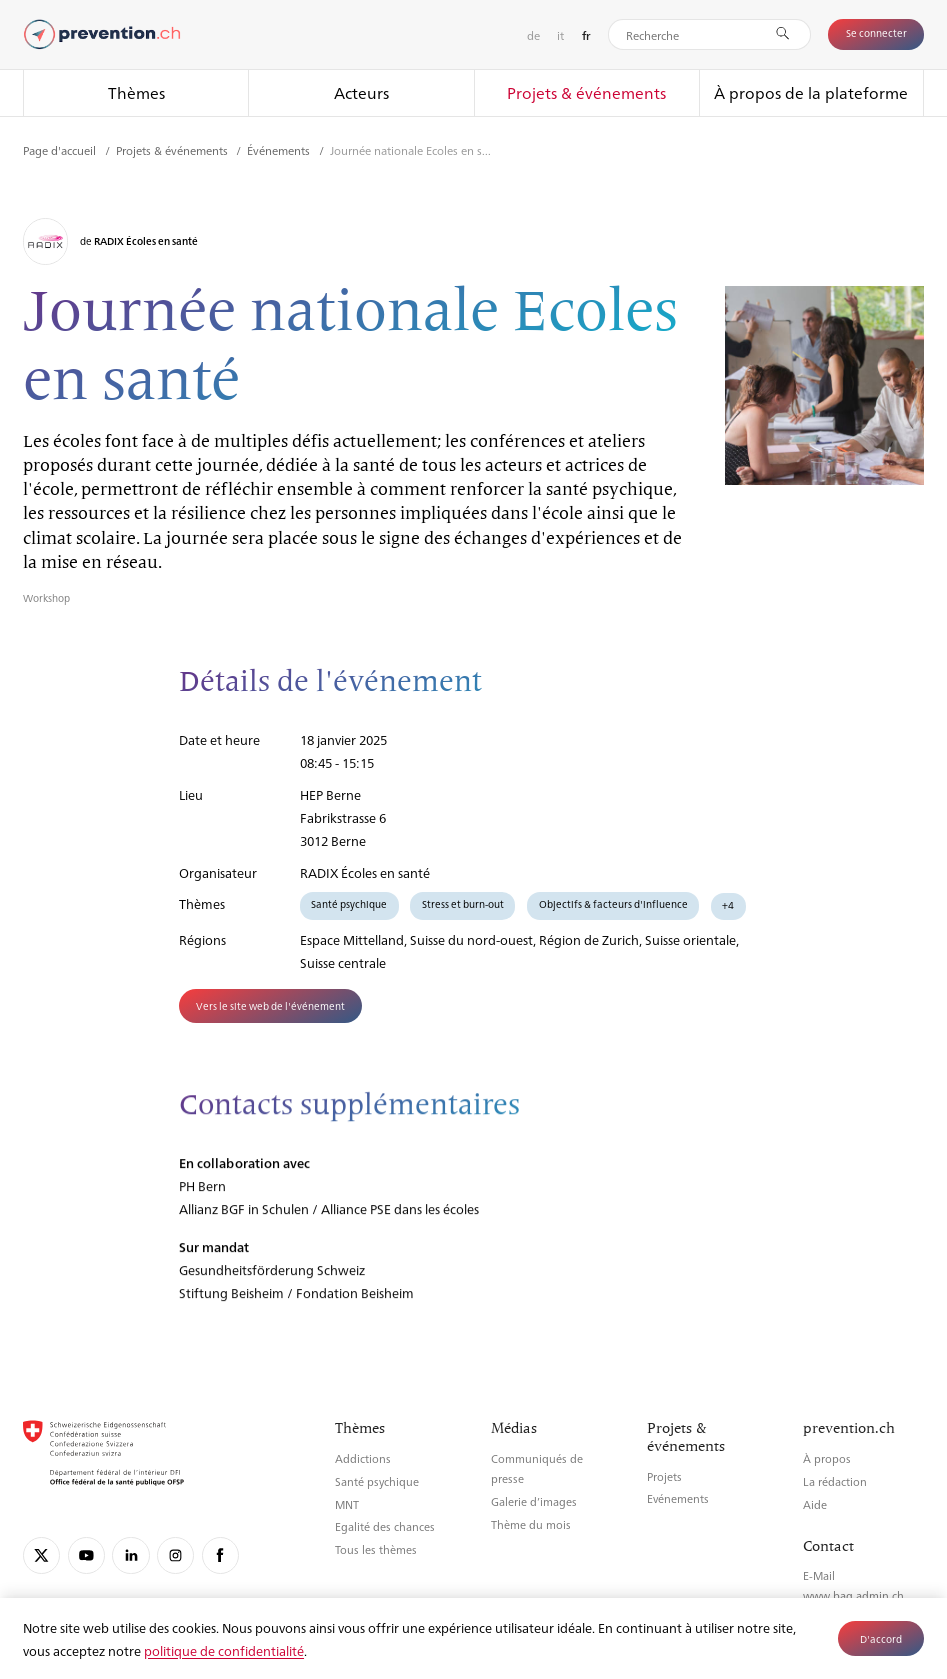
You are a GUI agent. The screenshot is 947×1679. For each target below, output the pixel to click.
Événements (280, 150)
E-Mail (819, 1575)
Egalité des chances (385, 1526)
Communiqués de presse (537, 1468)
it (560, 35)
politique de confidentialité (224, 1650)
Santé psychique (349, 903)
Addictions (363, 1458)
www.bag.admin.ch (853, 1595)
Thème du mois (531, 1524)
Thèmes (136, 92)
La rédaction (835, 1481)
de (533, 35)
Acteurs (361, 92)
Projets (664, 1476)
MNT (347, 1504)
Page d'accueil (61, 150)
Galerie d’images (534, 1501)
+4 (728, 904)
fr (586, 35)
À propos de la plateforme (811, 92)
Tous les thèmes (376, 1549)
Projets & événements (586, 92)
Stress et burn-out (463, 903)
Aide (815, 1504)
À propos (827, 1458)
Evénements (678, 1498)
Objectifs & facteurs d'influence (613, 903)
